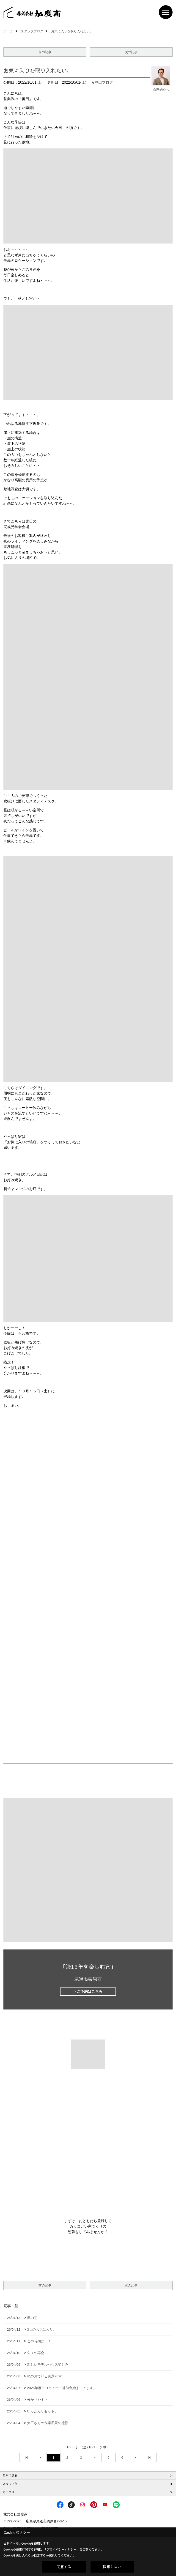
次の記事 (131, 52)
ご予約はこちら (89, 1991)
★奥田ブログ (102, 82)
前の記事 (44, 52)
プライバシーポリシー (62, 2549)
